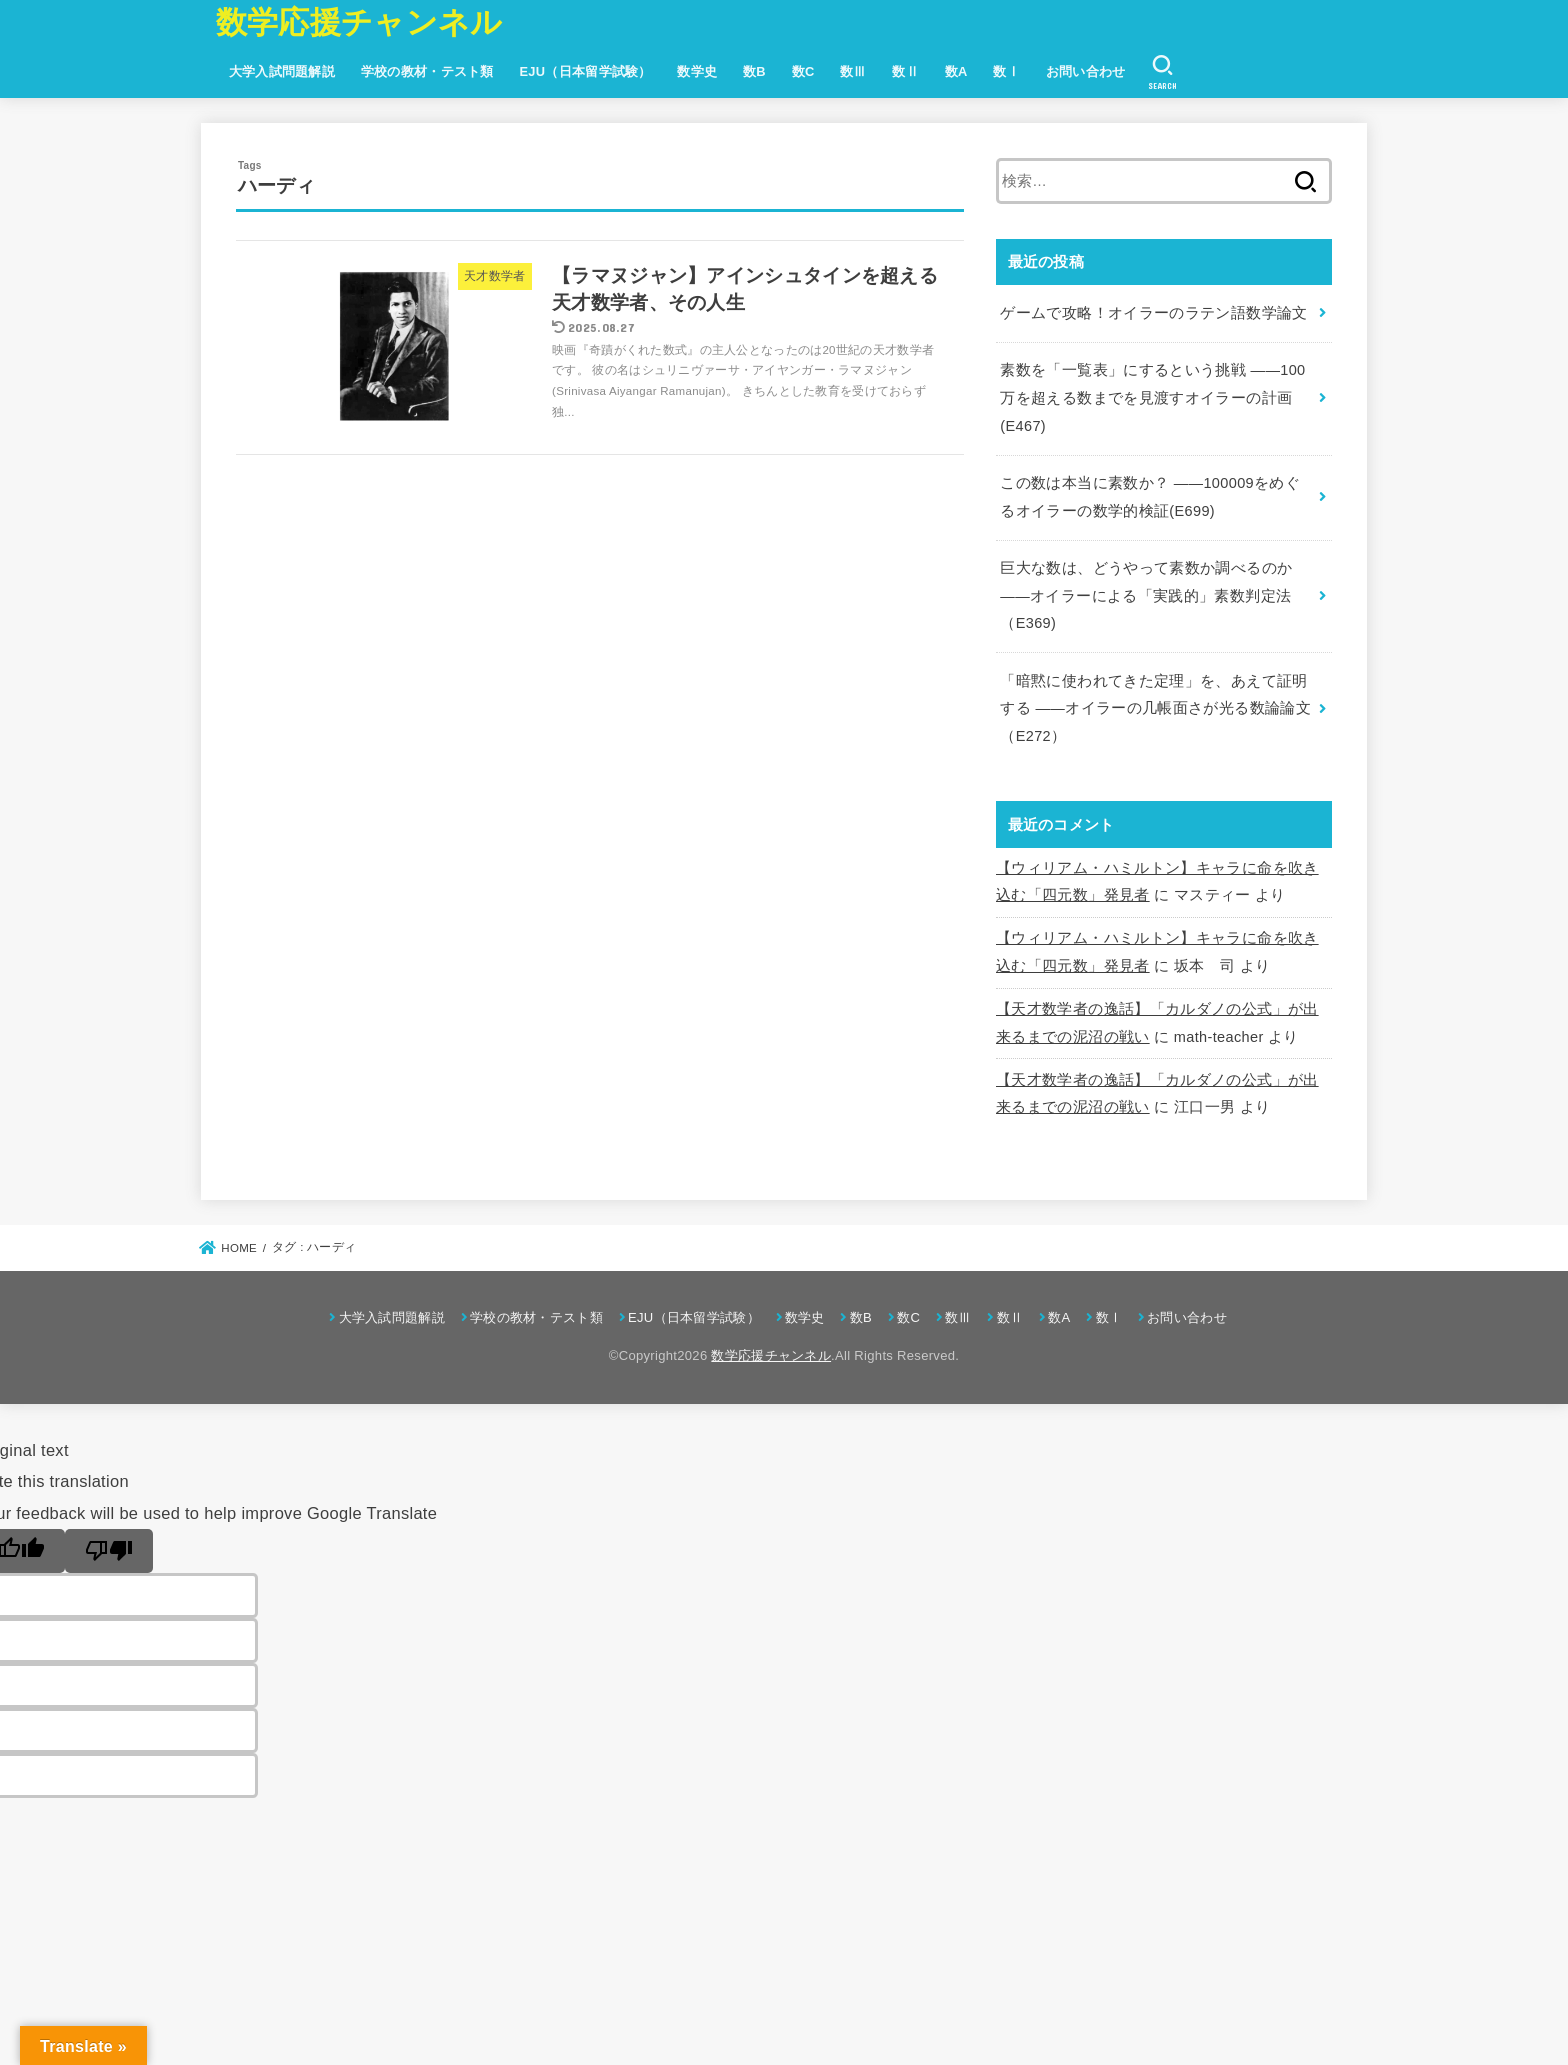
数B (754, 71)
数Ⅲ (853, 71)
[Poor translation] (109, 1551)
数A (956, 71)
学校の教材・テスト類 (427, 71)
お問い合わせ (1086, 71)
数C (803, 71)
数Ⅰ (1006, 71)
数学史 (697, 71)
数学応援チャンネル (359, 22)
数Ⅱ (905, 71)
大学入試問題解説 (282, 71)
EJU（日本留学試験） (585, 71)
